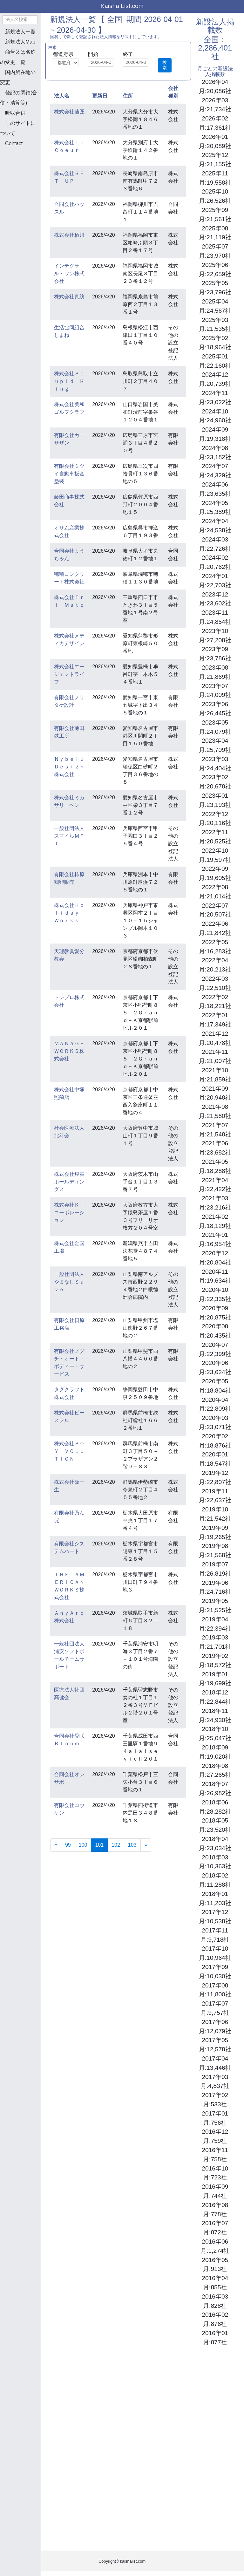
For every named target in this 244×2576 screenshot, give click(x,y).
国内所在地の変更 (18, 77)
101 (101, 1844)
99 (68, 1845)
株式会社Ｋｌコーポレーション (69, 1212)
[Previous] (55, 1845)
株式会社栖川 (69, 235)
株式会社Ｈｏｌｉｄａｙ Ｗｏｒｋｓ (69, 913)
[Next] (146, 1845)
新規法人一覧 (20, 31)
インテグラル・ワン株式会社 (69, 273)
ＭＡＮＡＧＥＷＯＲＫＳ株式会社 (69, 1051)
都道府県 (63, 54)
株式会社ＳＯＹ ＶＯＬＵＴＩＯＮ (69, 1451)
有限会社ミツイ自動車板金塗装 (69, 473)
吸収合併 (15, 113)
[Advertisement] (32, 185)
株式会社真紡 (69, 296)
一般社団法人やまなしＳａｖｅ (69, 1281)
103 (132, 1845)
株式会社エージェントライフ (69, 674)
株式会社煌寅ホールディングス (69, 1181)
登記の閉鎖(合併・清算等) (18, 98)
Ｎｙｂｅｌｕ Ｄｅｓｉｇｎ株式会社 (72, 766)
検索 (164, 65)
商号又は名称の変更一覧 (18, 57)
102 (116, 1845)
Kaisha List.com (121, 6)
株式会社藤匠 (69, 111)
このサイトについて (18, 128)
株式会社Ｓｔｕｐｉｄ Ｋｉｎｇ (69, 381)
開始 (93, 54)
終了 (128, 54)
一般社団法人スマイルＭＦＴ (69, 836)
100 (83, 1845)
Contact (14, 143)
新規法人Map (20, 41)
